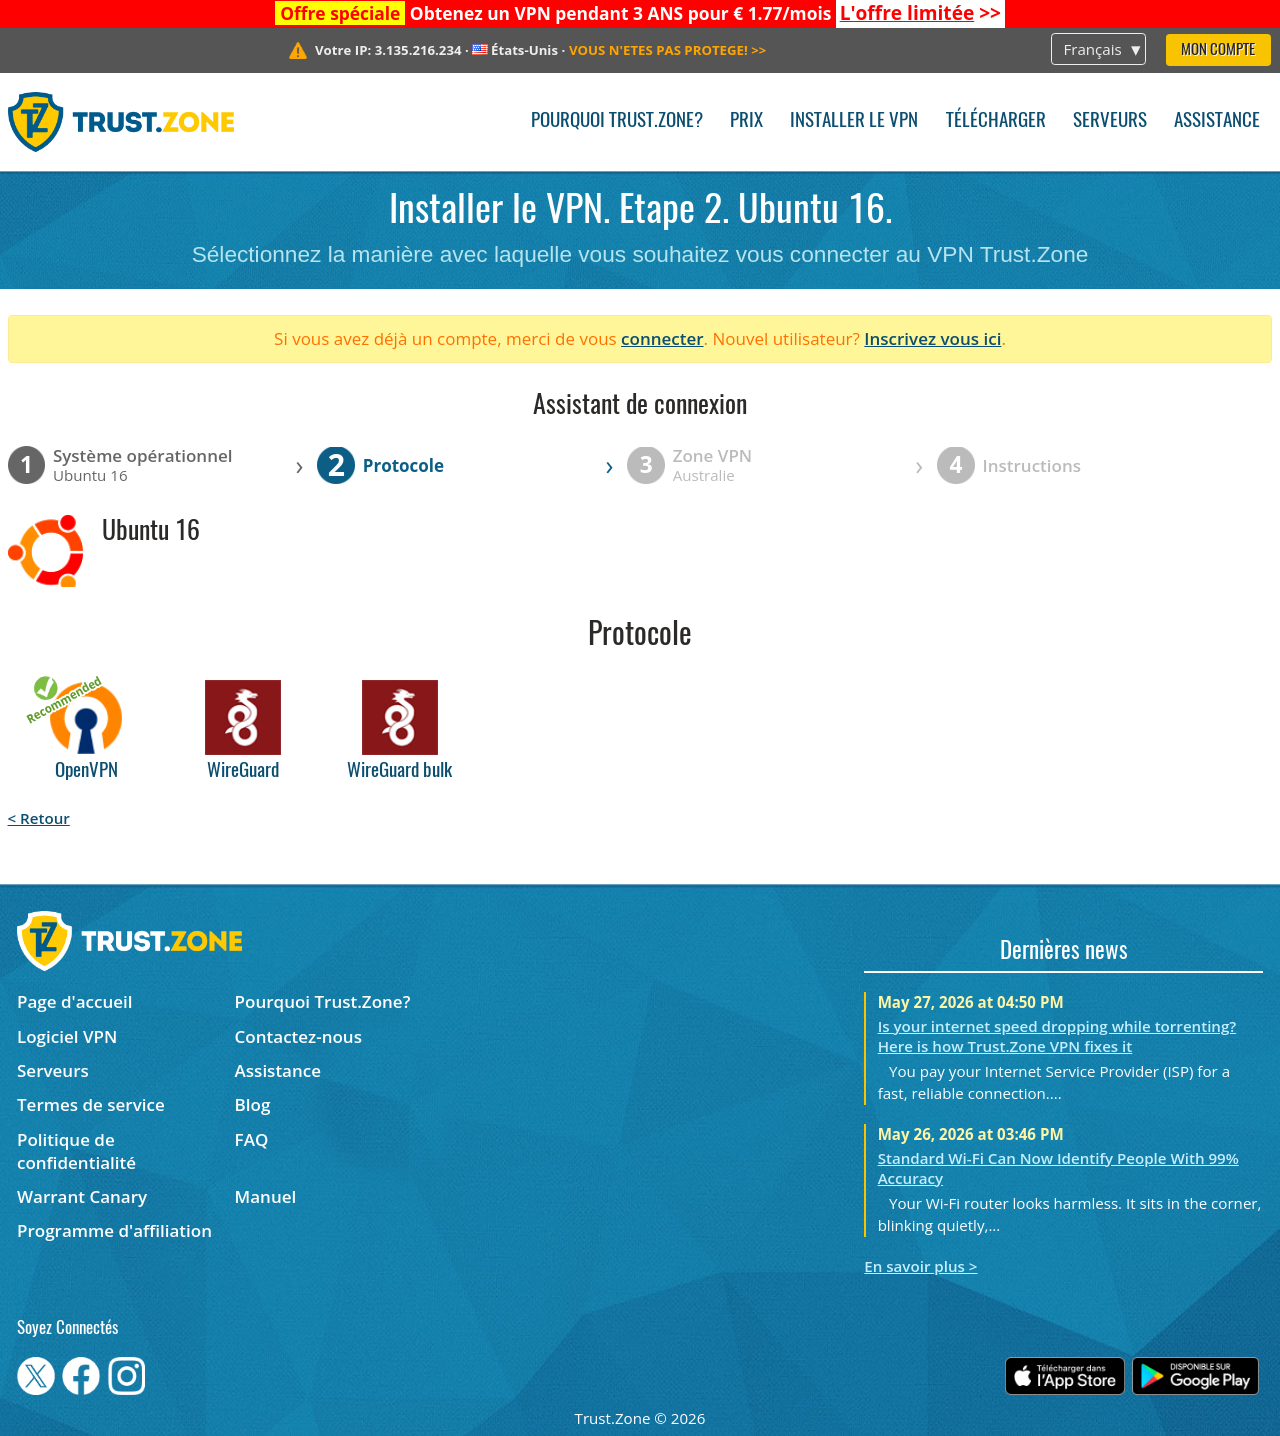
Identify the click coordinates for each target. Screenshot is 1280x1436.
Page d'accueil (74, 1001)
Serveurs (1110, 121)
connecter (662, 338)
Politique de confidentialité (76, 1151)
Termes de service (91, 1104)
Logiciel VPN (67, 1036)
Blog (253, 1104)
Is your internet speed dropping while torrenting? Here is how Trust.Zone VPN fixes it (1057, 1036)
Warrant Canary (82, 1196)
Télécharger (996, 121)
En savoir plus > (920, 1266)
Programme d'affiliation (114, 1230)
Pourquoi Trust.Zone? (617, 121)
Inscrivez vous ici (932, 338)
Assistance (1217, 121)
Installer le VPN (854, 121)
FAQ (252, 1139)
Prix (746, 121)
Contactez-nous (298, 1036)
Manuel (266, 1196)
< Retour (39, 818)
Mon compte (1218, 50)
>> (920, 13)
